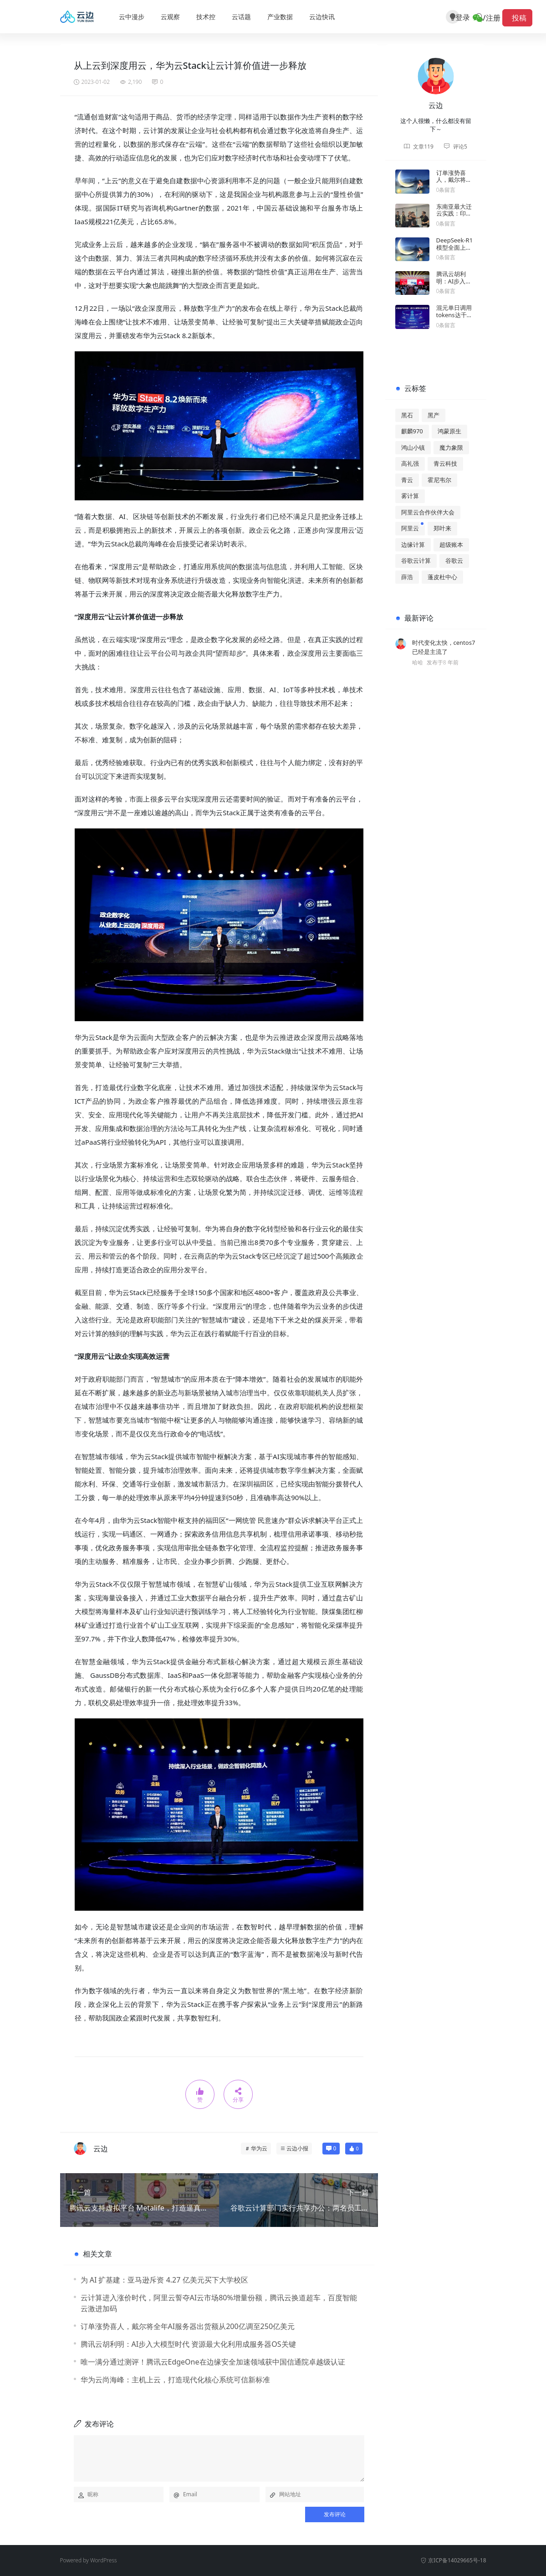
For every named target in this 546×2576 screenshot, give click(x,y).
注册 (493, 18)
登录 (469, 18)
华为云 (259, 2148)
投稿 (517, 18)
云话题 (241, 16)
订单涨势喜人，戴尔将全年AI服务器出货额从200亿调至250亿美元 (188, 2326)
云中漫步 (131, 16)
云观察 (170, 16)
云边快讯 (322, 16)
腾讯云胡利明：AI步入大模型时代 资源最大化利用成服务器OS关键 (188, 2344)
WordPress (103, 2560)
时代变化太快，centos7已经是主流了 (443, 647)
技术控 (205, 16)
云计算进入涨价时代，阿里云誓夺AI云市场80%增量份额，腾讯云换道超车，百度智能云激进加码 (219, 2303)
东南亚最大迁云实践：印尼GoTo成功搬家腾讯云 (455, 217)
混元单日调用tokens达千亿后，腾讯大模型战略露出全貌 (454, 321)
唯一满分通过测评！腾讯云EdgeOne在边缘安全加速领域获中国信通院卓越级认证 (213, 2362)
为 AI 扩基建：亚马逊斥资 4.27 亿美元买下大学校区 (164, 2280)
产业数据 (280, 16)
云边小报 (297, 2148)
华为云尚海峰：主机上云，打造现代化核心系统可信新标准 (175, 2380)
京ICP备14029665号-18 (453, 2560)
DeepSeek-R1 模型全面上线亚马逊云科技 (454, 247)
